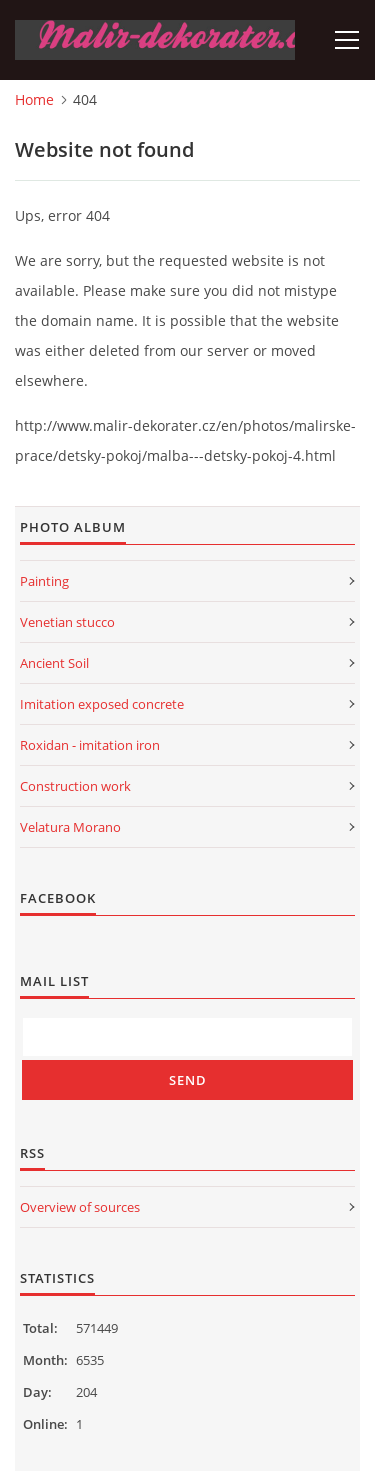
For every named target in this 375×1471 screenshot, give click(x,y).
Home (34, 99)
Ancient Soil (54, 663)
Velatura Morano (70, 827)
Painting (44, 581)
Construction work (75, 786)
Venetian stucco (67, 622)
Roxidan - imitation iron (90, 745)
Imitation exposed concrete (102, 704)
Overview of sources (80, 1207)
